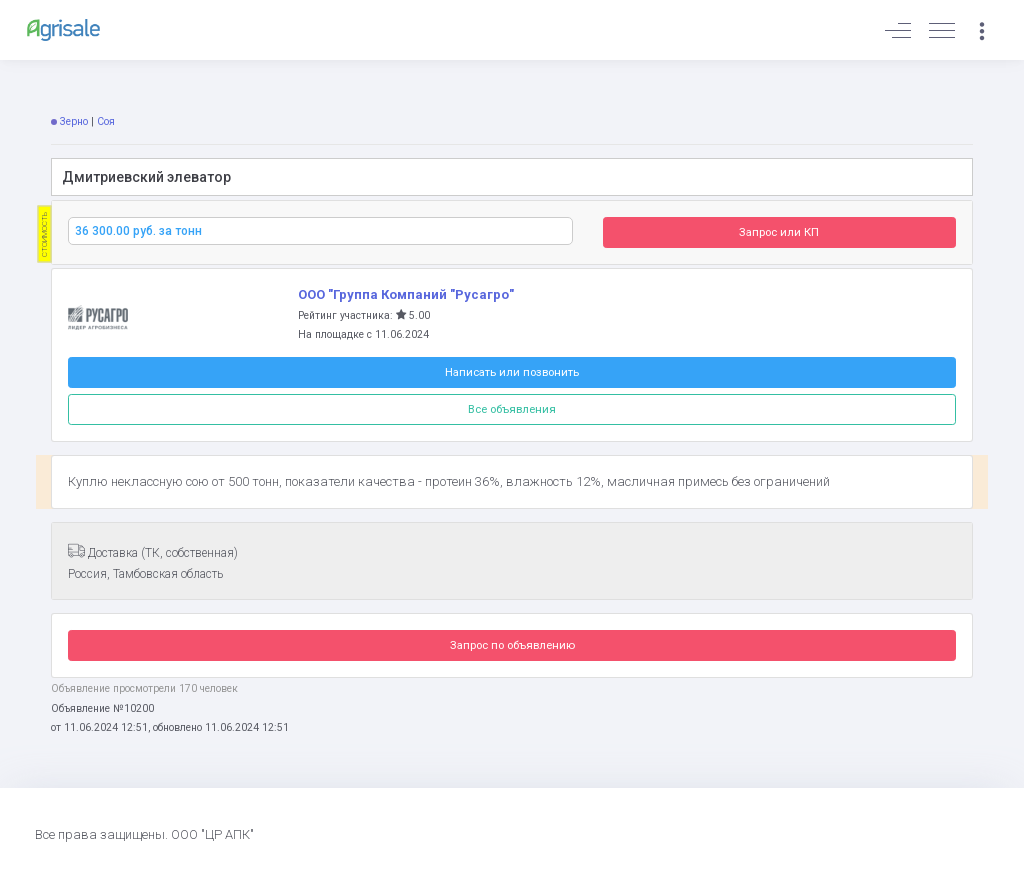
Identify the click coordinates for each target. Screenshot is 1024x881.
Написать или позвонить (512, 372)
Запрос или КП (779, 232)
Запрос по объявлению (512, 645)
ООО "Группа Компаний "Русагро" (406, 294)
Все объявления (512, 409)
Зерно (74, 121)
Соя (106, 121)
